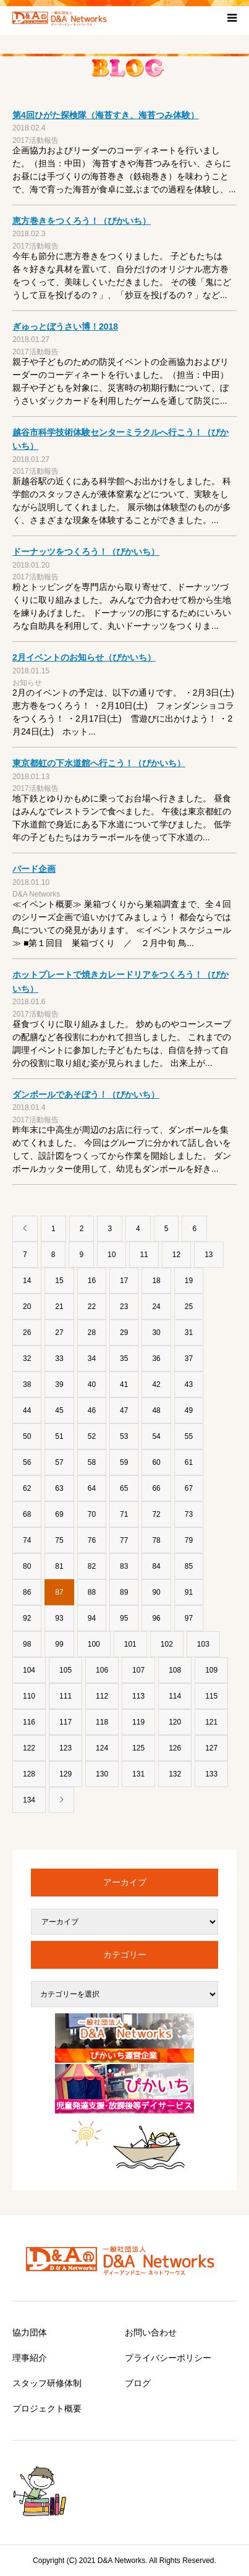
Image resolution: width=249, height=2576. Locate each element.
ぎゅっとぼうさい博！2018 (65, 326)
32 (27, 1358)
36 (156, 1358)
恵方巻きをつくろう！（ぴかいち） (81, 221)
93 (59, 1618)
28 (92, 1332)
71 (124, 1514)
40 (92, 1384)
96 (156, 1618)
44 (27, 1410)
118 (102, 1722)
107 (138, 1670)
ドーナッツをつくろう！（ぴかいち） (85, 552)
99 (59, 1644)
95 (124, 1618)
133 (211, 1774)
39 (59, 1384)
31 (189, 1332)
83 (124, 1566)
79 (189, 1540)
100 (94, 1644)
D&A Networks (36, 894)
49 (189, 1410)
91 (189, 1592)
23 (124, 1306)
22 (92, 1306)
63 (59, 1488)
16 (92, 1280)
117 (65, 1722)
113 (138, 1696)
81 (59, 1566)
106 (102, 1670)
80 (27, 1566)
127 (211, 1748)
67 (189, 1488)
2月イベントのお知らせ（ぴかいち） (84, 657)
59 (124, 1462)
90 (156, 1592)
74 (27, 1540)
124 (102, 1748)
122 (29, 1748)
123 (65, 1748)
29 (124, 1332)
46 (92, 1410)
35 (124, 1358)
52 (92, 1436)
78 (156, 1540)
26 (27, 1332)
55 (189, 1436)
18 (156, 1280)
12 (176, 1254)
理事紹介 (29, 2358)
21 (59, 1306)
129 (65, 1774)
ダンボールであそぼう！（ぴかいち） (85, 1094)
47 (124, 1410)
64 (92, 1488)
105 (65, 1670)
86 (27, 1592)
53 (124, 1436)
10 (112, 1254)
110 (29, 1696)
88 (92, 1592)
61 (189, 1462)
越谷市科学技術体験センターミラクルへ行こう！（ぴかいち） (120, 439)
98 (27, 1644)
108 (175, 1670)
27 (59, 1332)
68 (27, 1514)
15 (59, 1280)
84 (156, 1566)
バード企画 (34, 869)
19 (189, 1280)
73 (189, 1514)
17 (124, 1280)
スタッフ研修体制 (47, 2383)
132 (175, 1774)
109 (211, 1670)
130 (102, 1774)
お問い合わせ (151, 2332)
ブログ (138, 2383)
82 (92, 1566)
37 (189, 1358)
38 (27, 1384)
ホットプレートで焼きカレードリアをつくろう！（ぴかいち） (120, 981)
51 (59, 1436)
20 (27, 1306)
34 (92, 1358)
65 (124, 1488)
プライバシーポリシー (168, 2358)
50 (27, 1436)
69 (59, 1514)
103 (203, 1644)
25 (189, 1306)
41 (124, 1384)
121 (211, 1722)
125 (138, 1748)
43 (189, 1384)
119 (138, 1722)
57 (59, 1462)
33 (59, 1358)
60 (156, 1462)
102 (167, 1644)
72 (156, 1514)
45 (59, 1410)
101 (130, 1644)
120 (175, 1722)
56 (27, 1462)
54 (156, 1436)
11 (144, 1254)
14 (27, 1280)
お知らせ (27, 682)
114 (175, 1696)
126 (175, 1748)
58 (92, 1462)
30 (156, 1332)
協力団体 (29, 2332)
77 (124, 1540)
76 (92, 1540)
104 (29, 1670)
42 (156, 1384)
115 (211, 1696)
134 (29, 1800)
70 (92, 1514)
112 (102, 1696)
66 (156, 1488)
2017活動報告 (35, 140)
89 (124, 1592)
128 (29, 1774)
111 (65, 1696)
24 (156, 1306)
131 (138, 1774)
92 (27, 1618)
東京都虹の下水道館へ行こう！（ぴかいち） (98, 763)
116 (29, 1722)
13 (209, 1254)
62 (27, 1488)
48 (156, 1410)
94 (92, 1618)
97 (189, 1618)
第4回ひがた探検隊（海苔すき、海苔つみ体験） (105, 115)
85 (189, 1566)
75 (59, 1540)
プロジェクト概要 (47, 2408)
